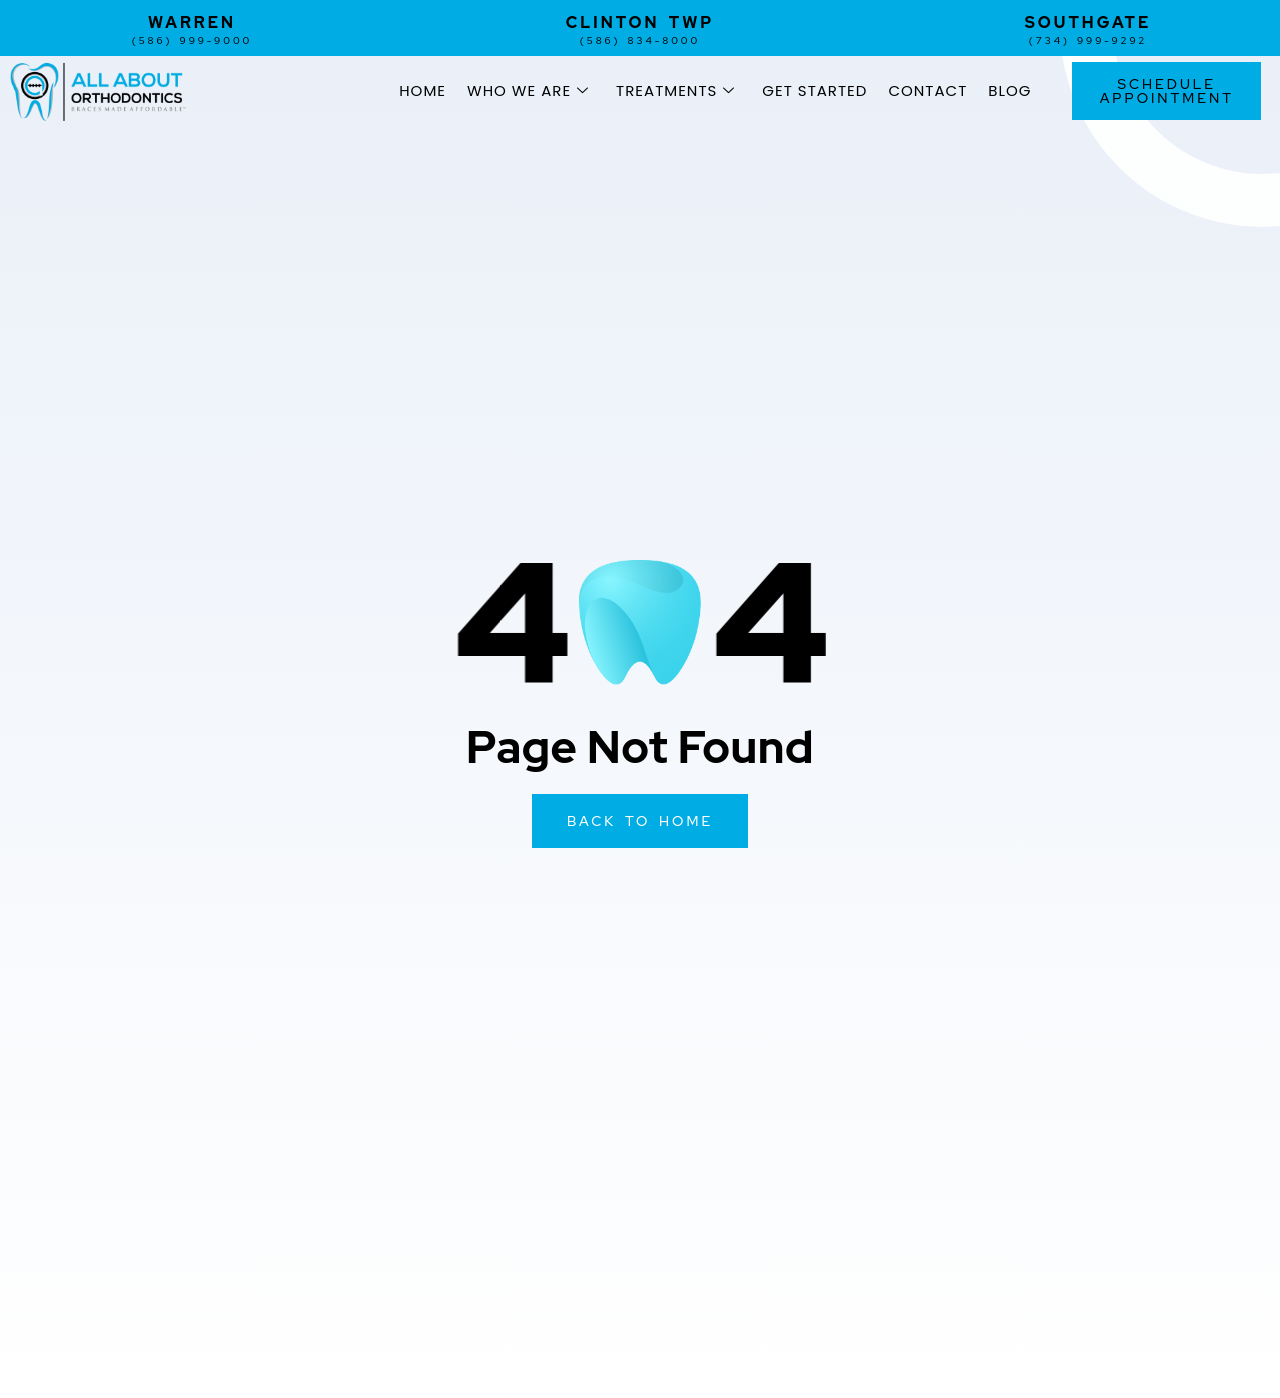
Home (422, 90)
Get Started (814, 90)
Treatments (675, 91)
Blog (1009, 90)
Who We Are (528, 91)
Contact (927, 90)
